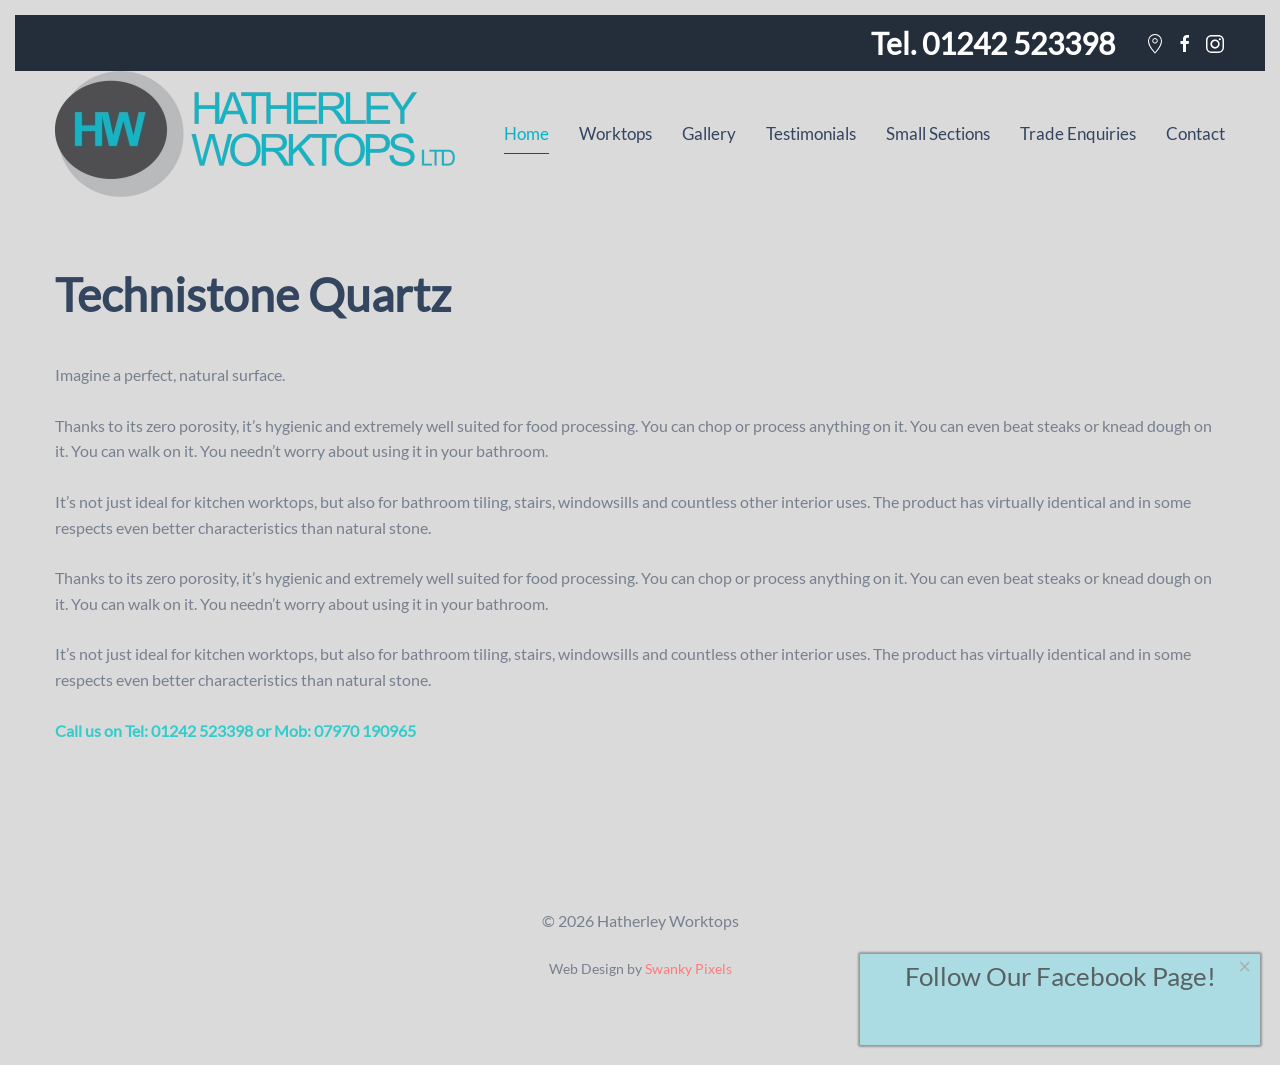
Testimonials (811, 133)
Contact (1195, 133)
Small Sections (938, 133)
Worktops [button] (615, 133)
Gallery (709, 133)
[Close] (1245, 967)
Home (526, 133)
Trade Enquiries (1078, 133)
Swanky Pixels (688, 969)
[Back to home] (255, 134)
